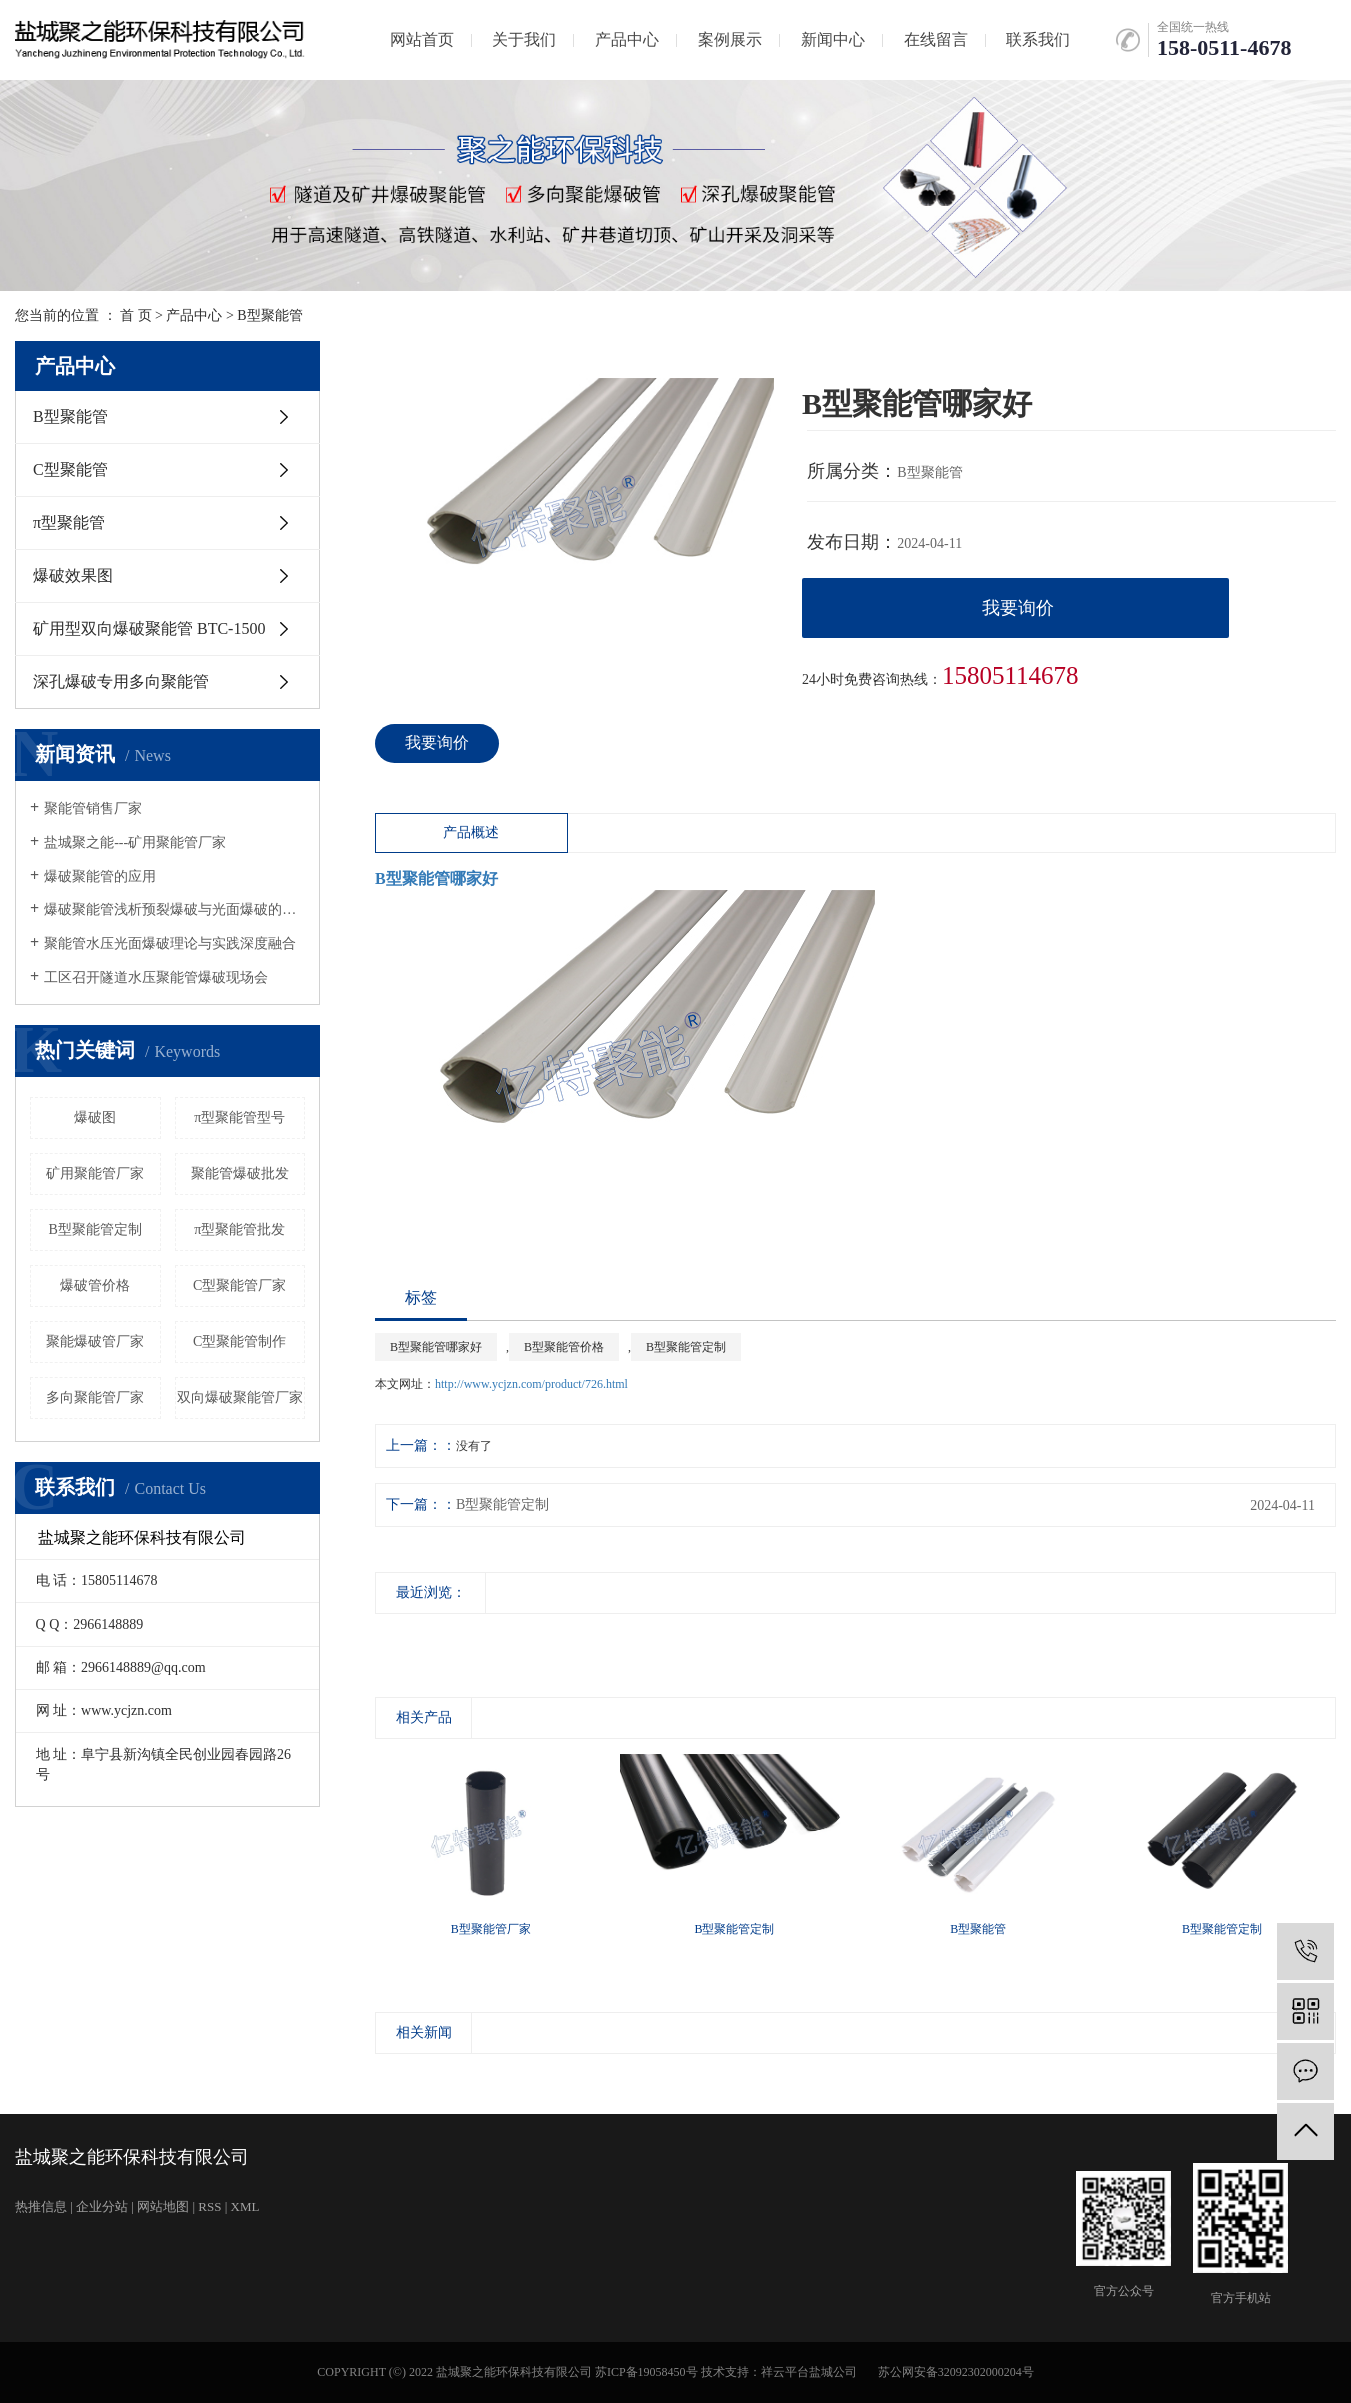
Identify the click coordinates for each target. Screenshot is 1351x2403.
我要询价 (1018, 608)
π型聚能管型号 (239, 1117)
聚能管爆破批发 (240, 1173)
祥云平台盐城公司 (809, 2372)
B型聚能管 (269, 315)
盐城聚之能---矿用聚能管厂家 (135, 842)
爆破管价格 (95, 1285)
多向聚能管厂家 (95, 1397)
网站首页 (422, 39)
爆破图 (95, 1117)
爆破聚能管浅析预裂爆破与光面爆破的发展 (174, 909)
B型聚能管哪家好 (436, 1347)
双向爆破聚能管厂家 (240, 1397)
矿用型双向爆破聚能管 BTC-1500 (149, 628)
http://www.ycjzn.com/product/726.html (531, 1384)
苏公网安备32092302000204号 (956, 2372)
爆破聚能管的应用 (100, 876)
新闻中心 (833, 39)
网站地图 (163, 2206)
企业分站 (102, 2206)
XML (245, 2206)
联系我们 (1038, 39)
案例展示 (730, 39)
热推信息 (41, 2206)
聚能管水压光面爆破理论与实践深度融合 (170, 943)
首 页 (136, 315)
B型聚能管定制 (95, 1229)
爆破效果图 (73, 575)
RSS (209, 2206)
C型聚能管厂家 (239, 1285)
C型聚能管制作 (239, 1341)
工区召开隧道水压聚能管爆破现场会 (156, 977)
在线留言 (936, 39)
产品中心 (627, 39)
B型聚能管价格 (564, 1347)
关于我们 (524, 39)
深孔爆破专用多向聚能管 (121, 681)
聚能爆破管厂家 (95, 1341)
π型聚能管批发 (239, 1229)
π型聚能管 (69, 522)
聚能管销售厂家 (93, 808)
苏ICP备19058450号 (646, 2372)
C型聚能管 (70, 469)
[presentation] (387, 1634)
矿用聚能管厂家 (95, 1173)
